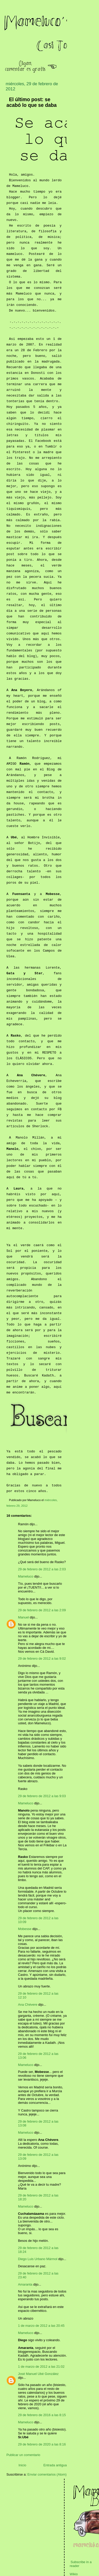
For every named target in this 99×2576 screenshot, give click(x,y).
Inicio (22, 2465)
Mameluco (25, 1576)
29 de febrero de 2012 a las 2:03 (42, 1569)
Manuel (23, 1617)
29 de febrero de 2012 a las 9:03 (42, 1796)
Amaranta (25, 2284)
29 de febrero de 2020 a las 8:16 (42, 2444)
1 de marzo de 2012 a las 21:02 (41, 2366)
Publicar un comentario (23, 2455)
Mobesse (24, 1929)
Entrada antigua (55, 2465)
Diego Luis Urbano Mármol (37, 2259)
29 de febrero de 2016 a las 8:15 (42, 2415)
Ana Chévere (27, 2004)
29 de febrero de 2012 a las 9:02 (42, 1658)
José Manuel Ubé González (38, 2374)
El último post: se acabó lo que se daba (31, 102)
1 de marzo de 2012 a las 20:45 (41, 2326)
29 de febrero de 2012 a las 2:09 (42, 1610)
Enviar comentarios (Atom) (46, 2474)
